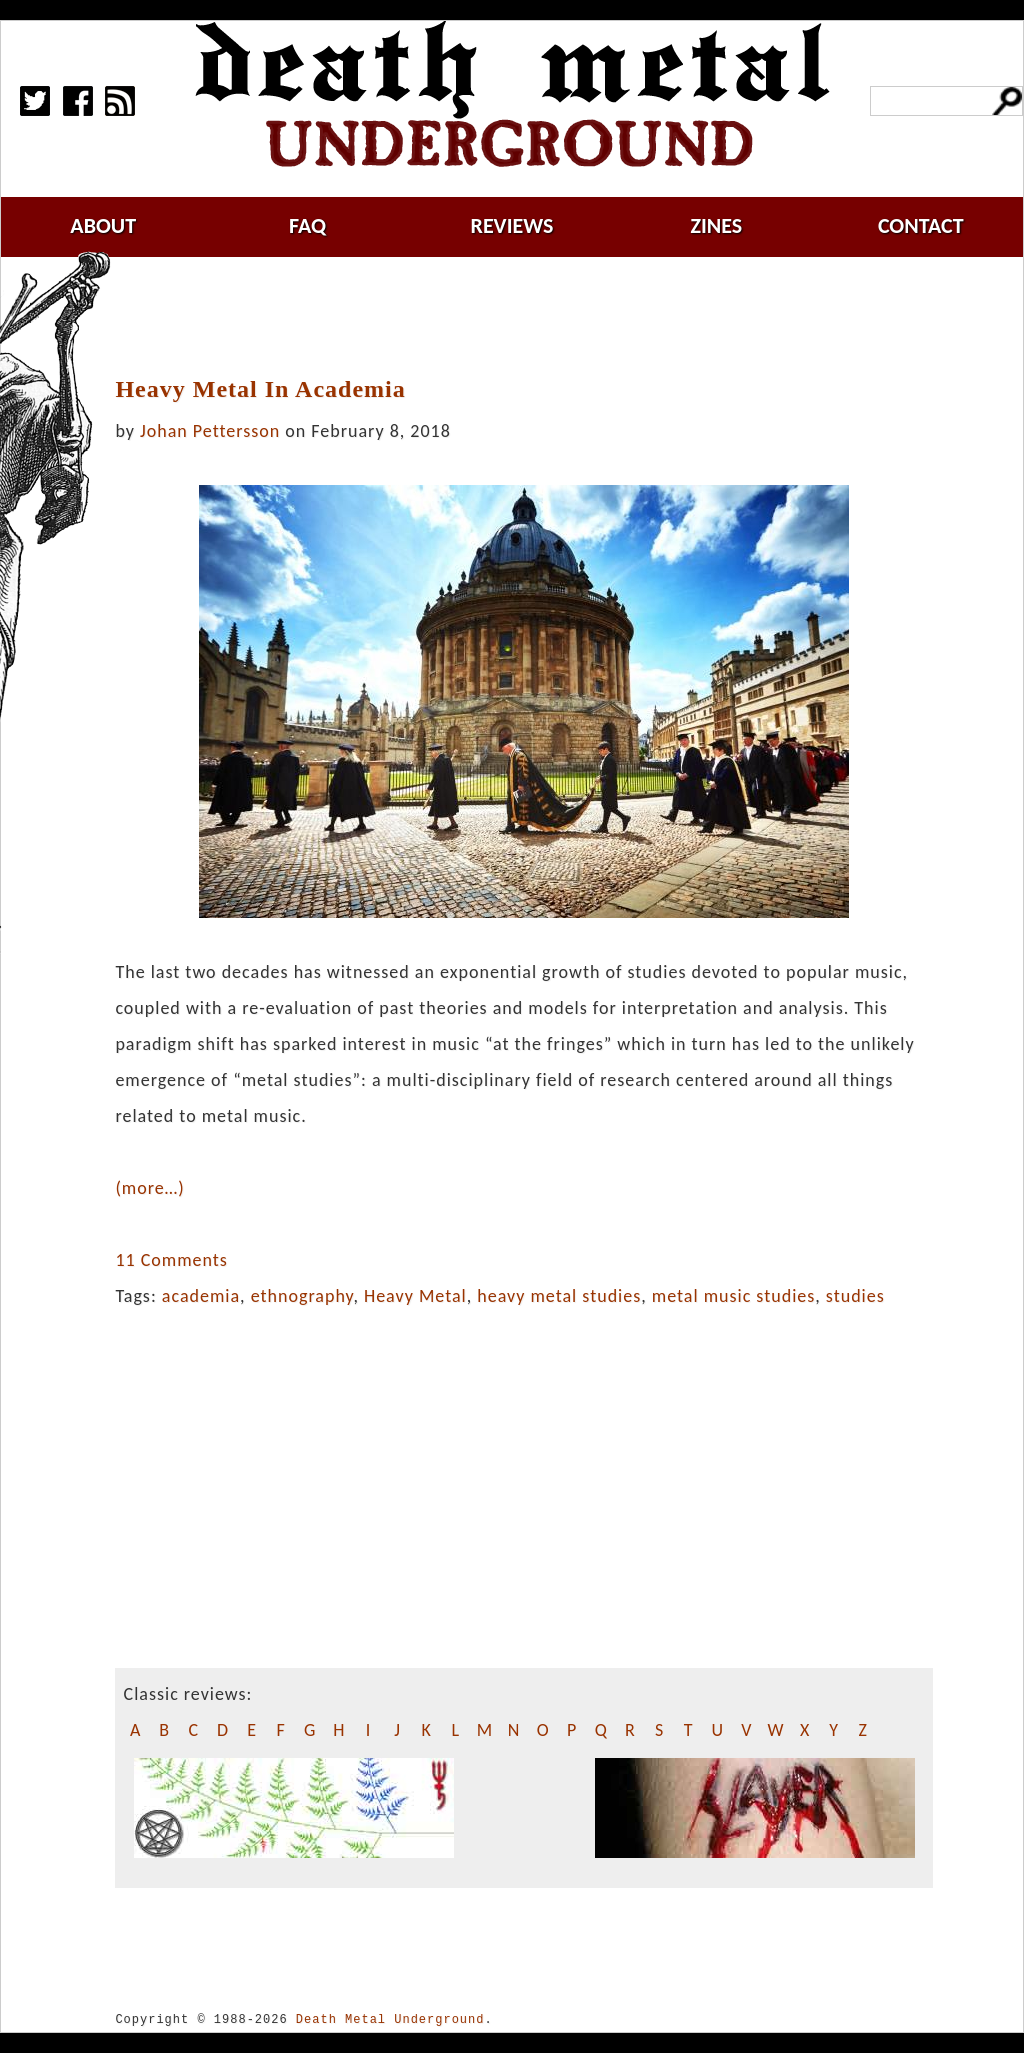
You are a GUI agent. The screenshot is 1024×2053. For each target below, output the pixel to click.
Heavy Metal (415, 1296)
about (103, 225)
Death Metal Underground (390, 2019)
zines (716, 225)
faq (307, 225)
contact (921, 225)
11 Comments (171, 1260)
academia (201, 1296)
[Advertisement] (536, 317)
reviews (512, 225)
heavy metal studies (559, 1296)
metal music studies (733, 1296)
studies (855, 1296)
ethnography (302, 1296)
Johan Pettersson (210, 431)
